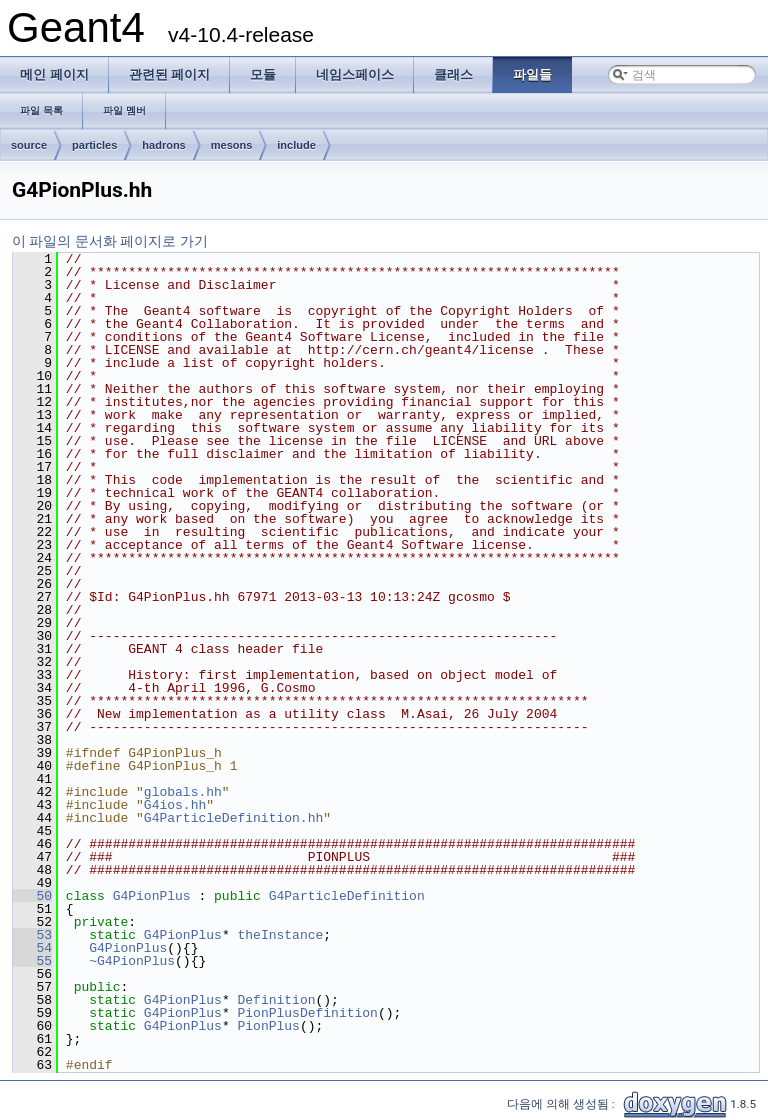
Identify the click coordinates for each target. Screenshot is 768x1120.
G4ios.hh (175, 805)
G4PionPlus (152, 896)
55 (32, 961)
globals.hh (183, 792)
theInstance (280, 935)
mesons (232, 145)
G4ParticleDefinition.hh (233, 818)
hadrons (163, 145)
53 (32, 935)
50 (32, 896)
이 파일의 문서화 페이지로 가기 (110, 241)
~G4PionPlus (132, 961)
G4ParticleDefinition (347, 896)
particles (94, 145)
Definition (276, 1000)
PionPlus (268, 1026)
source (29, 145)
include (296, 145)
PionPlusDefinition (307, 1013)
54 (32, 948)
